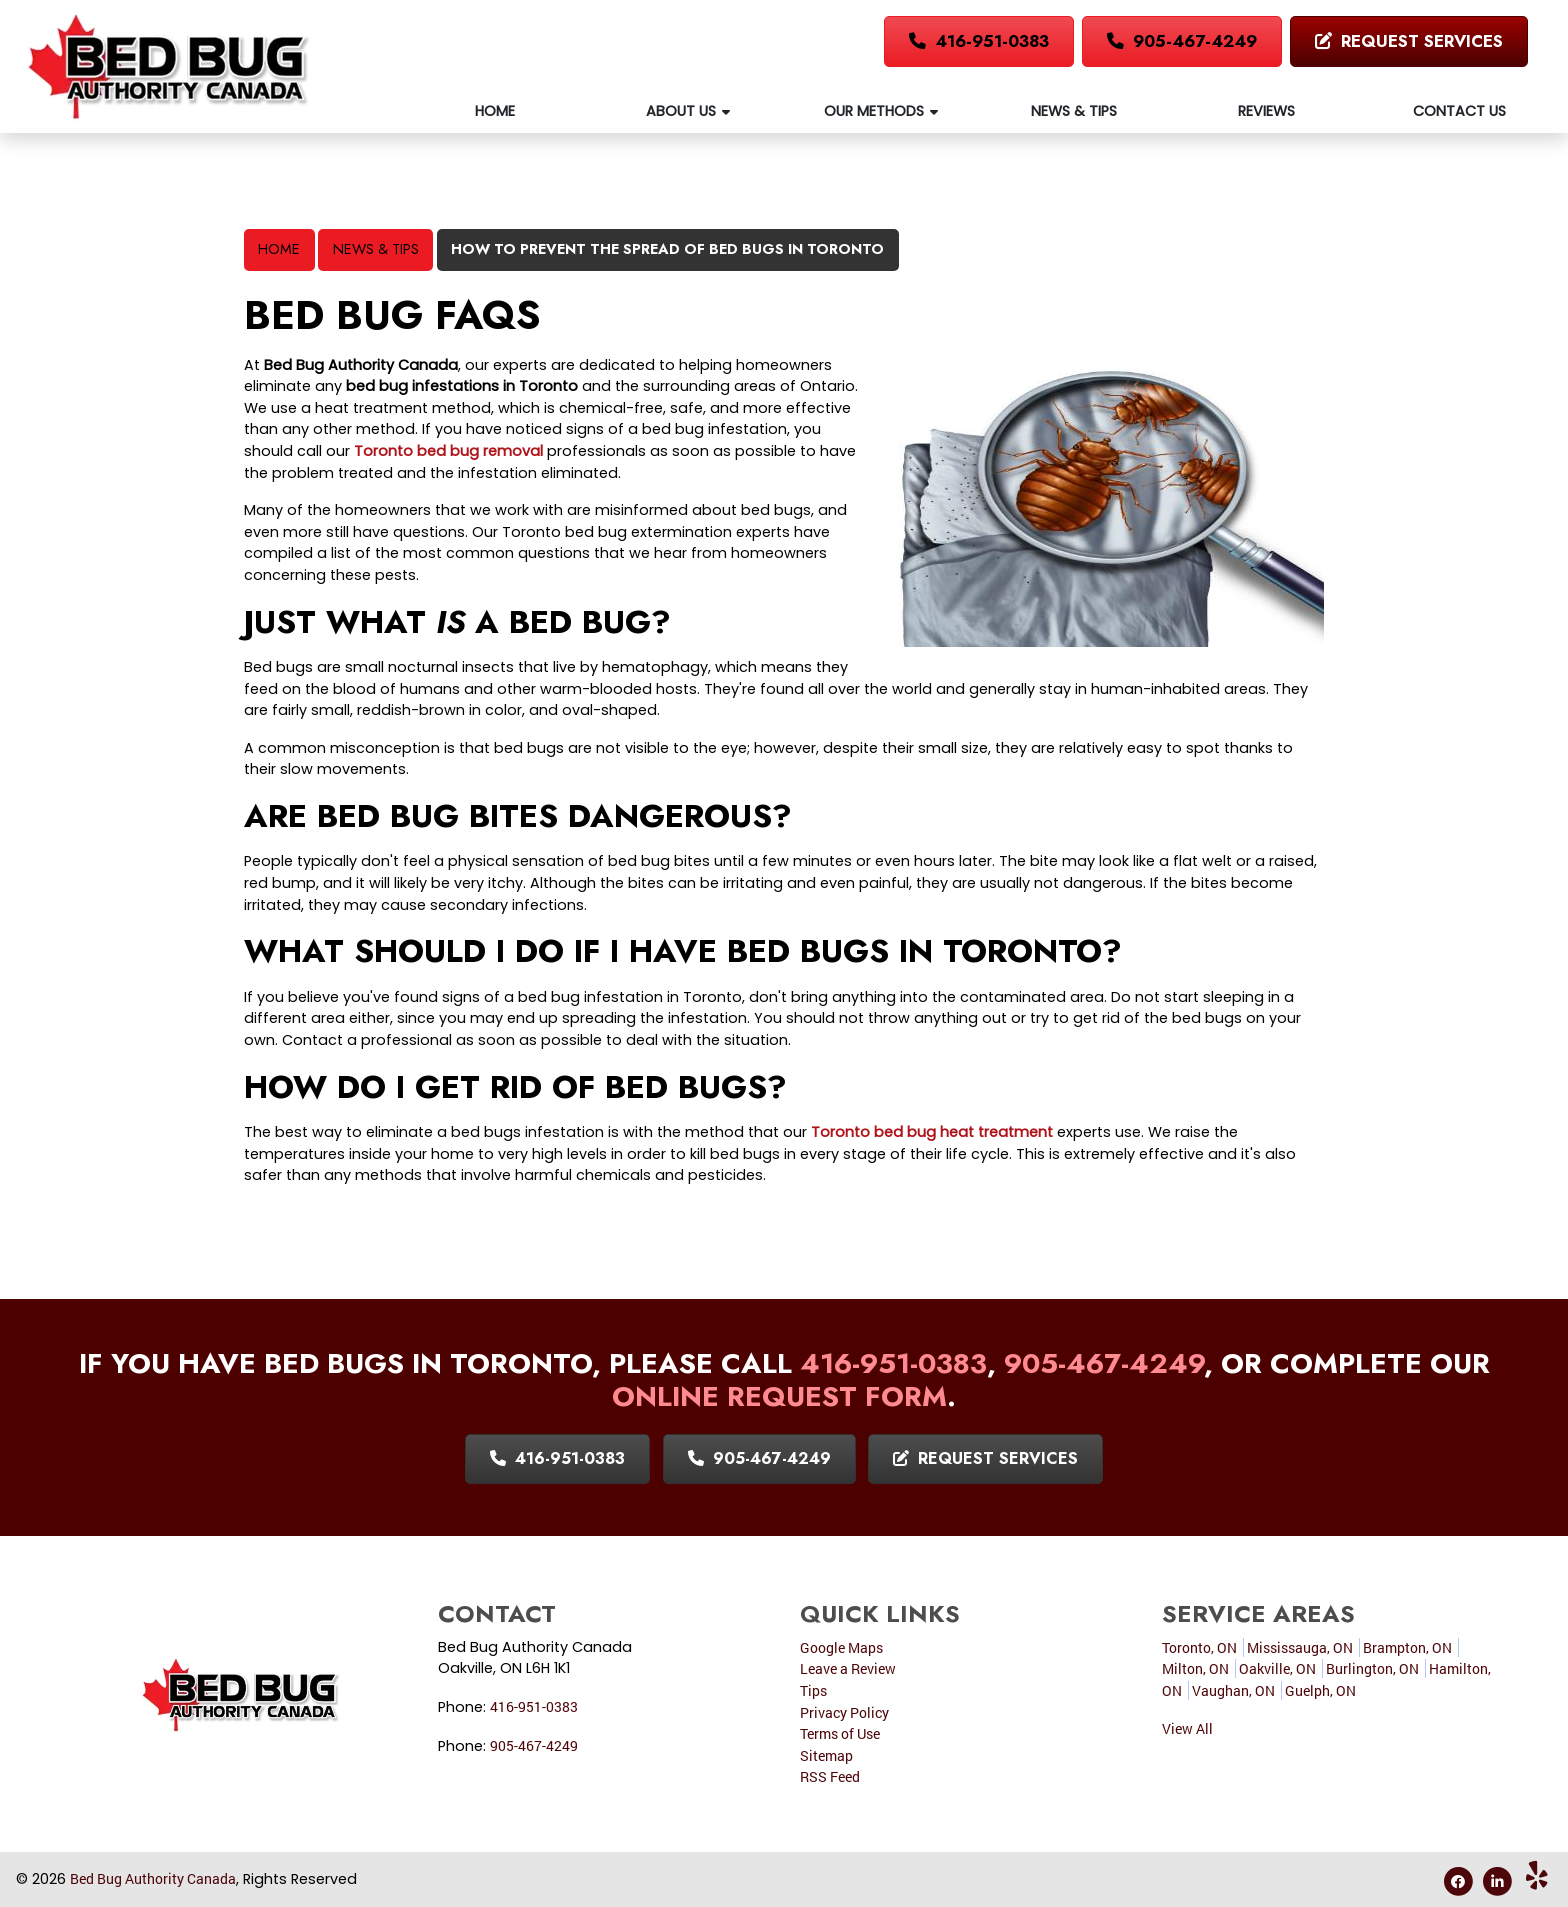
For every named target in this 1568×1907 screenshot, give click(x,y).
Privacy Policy (844, 1712)
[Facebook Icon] (1459, 1880)
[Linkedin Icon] (1498, 1880)
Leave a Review (848, 1668)
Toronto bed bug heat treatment (932, 1132)
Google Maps (841, 1647)
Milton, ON (1195, 1668)
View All (1187, 1728)
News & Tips (376, 249)
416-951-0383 (979, 41)
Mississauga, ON (1300, 1647)
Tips (813, 1690)
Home (279, 249)
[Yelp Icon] (1537, 1880)
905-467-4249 (1182, 41)
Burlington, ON (1372, 1668)
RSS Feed (830, 1776)
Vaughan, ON (1233, 1690)
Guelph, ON (1320, 1690)
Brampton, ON (1407, 1647)
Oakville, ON (1277, 1668)
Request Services (1409, 41)
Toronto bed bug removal (448, 451)
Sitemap (826, 1755)
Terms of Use (840, 1733)
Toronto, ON (1199, 1647)
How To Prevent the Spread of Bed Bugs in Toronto (667, 249)
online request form (779, 1396)
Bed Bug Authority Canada (153, 1878)
